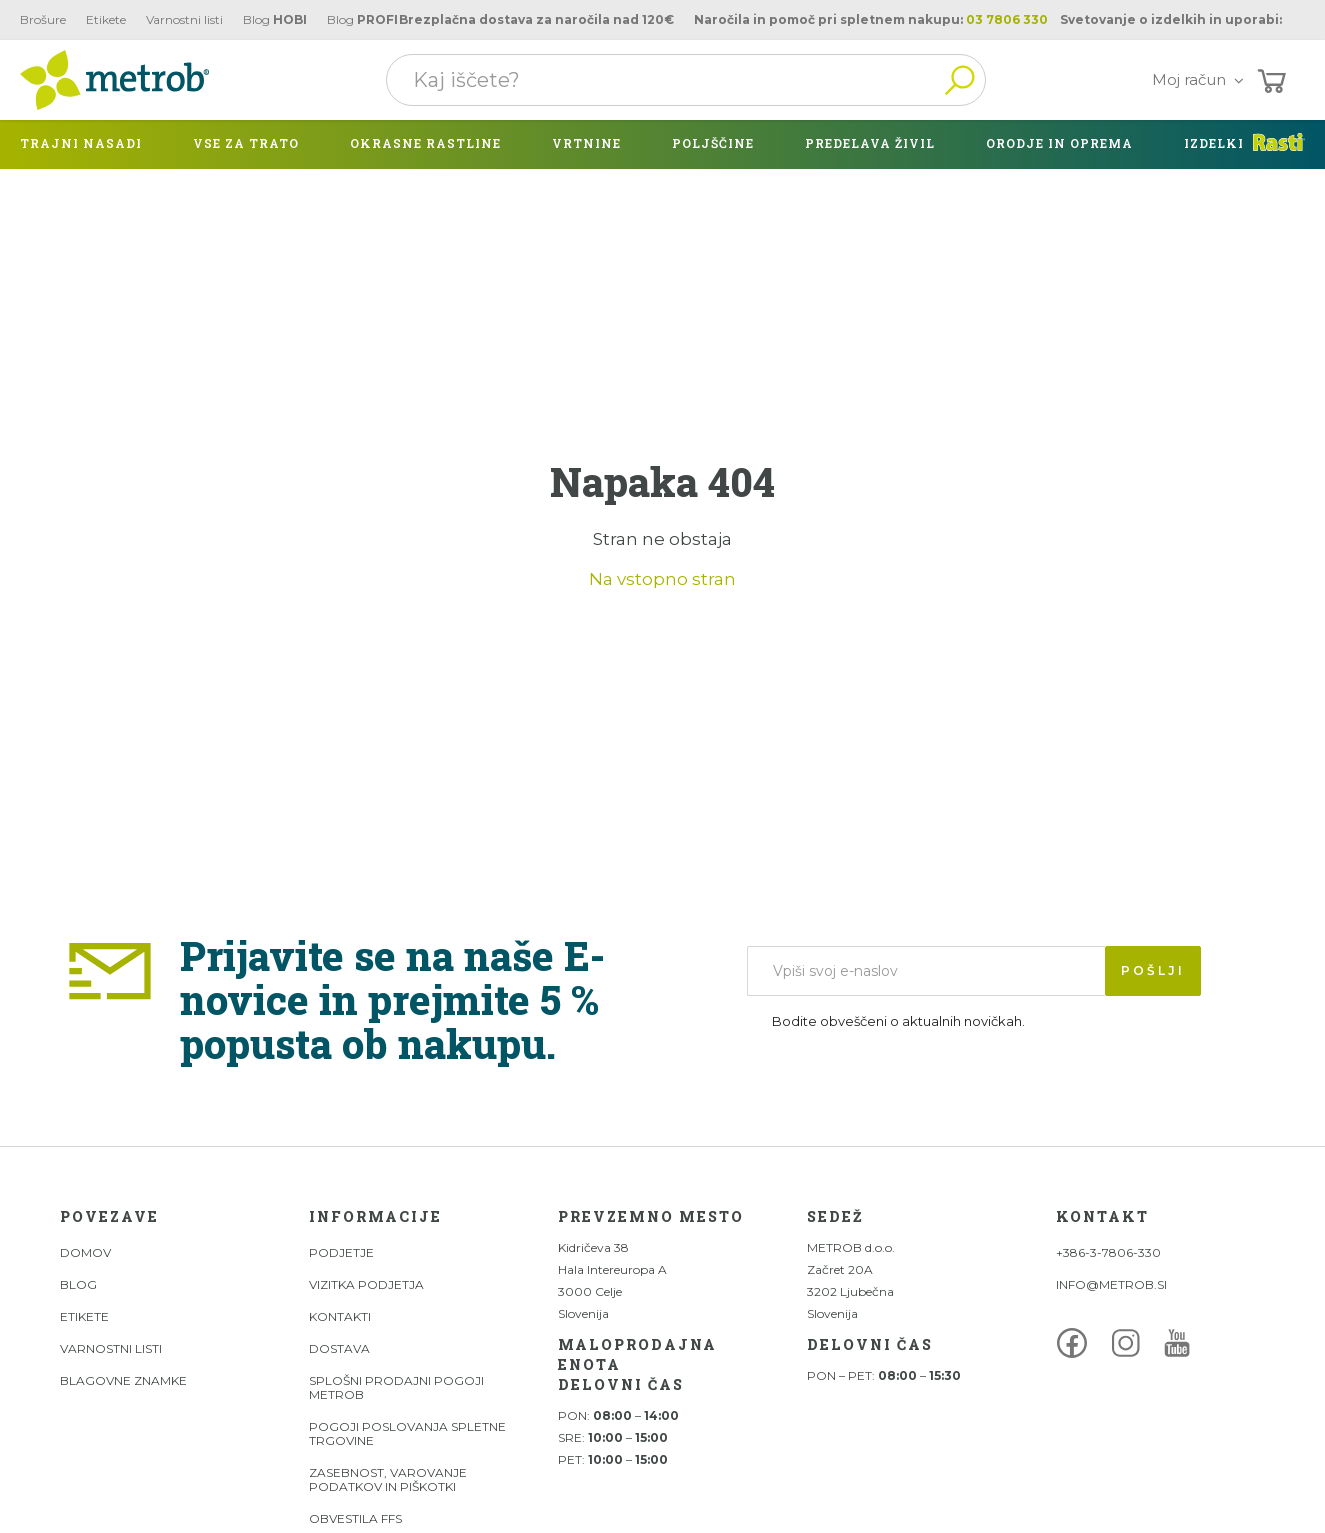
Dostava (339, 1348)
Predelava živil (870, 143)
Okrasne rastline (425, 143)
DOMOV (85, 1252)
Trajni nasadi (81, 143)
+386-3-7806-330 (1108, 1252)
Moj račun (1202, 79)
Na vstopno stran (662, 579)
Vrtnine (586, 143)
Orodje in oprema (1059, 143)
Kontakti (340, 1316)
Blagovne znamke (123, 1380)
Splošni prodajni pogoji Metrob (396, 1387)
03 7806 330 (1007, 19)
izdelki (1214, 143)
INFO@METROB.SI (1111, 1284)
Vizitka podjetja (366, 1284)
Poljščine (713, 143)
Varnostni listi (184, 19)
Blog (275, 19)
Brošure (43, 19)
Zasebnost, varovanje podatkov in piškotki (388, 1479)
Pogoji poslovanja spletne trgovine (407, 1433)
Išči (960, 80)
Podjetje (341, 1252)
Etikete (106, 19)
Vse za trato (246, 143)
